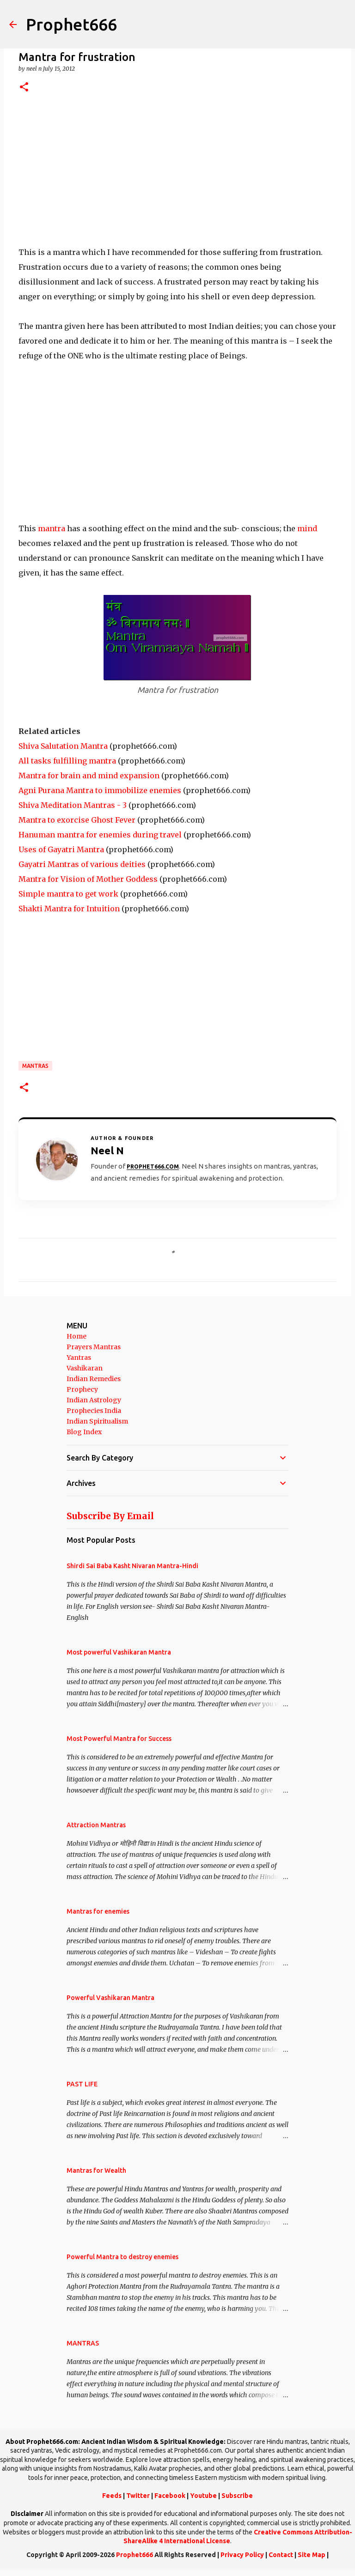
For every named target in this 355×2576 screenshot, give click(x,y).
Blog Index (84, 1432)
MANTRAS (35, 1066)
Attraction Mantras (96, 1825)
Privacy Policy (242, 2554)
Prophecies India (94, 1410)
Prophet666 (71, 24)
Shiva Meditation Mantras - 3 (72, 805)
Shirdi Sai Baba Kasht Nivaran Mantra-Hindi (132, 1566)
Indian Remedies (94, 1379)
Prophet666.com (153, 1167)
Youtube (203, 2495)
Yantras (79, 1357)
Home (76, 1336)
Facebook (169, 2495)
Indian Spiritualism (97, 1421)
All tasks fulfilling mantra (67, 760)
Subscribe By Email (110, 1515)
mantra (51, 528)
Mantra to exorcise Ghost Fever (76, 819)
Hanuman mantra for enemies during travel (100, 834)
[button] (24, 87)
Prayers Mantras (94, 1347)
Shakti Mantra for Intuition (69, 908)
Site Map (311, 2554)
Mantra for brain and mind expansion (88, 775)
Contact (281, 2554)
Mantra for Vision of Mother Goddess (88, 879)
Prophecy (82, 1389)
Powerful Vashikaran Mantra (110, 1997)
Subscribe (237, 2495)
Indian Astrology (94, 1400)
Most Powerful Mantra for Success (119, 1738)
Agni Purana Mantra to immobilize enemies (99, 790)
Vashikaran (85, 1368)
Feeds (112, 2495)
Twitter (138, 2495)
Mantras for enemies (98, 1911)
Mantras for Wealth (96, 2170)
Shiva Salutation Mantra (63, 746)
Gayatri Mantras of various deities (82, 864)
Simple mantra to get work (68, 893)
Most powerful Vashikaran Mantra (119, 1652)
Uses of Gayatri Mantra (61, 849)
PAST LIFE (82, 2084)
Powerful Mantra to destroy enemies (122, 2257)
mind (307, 528)
